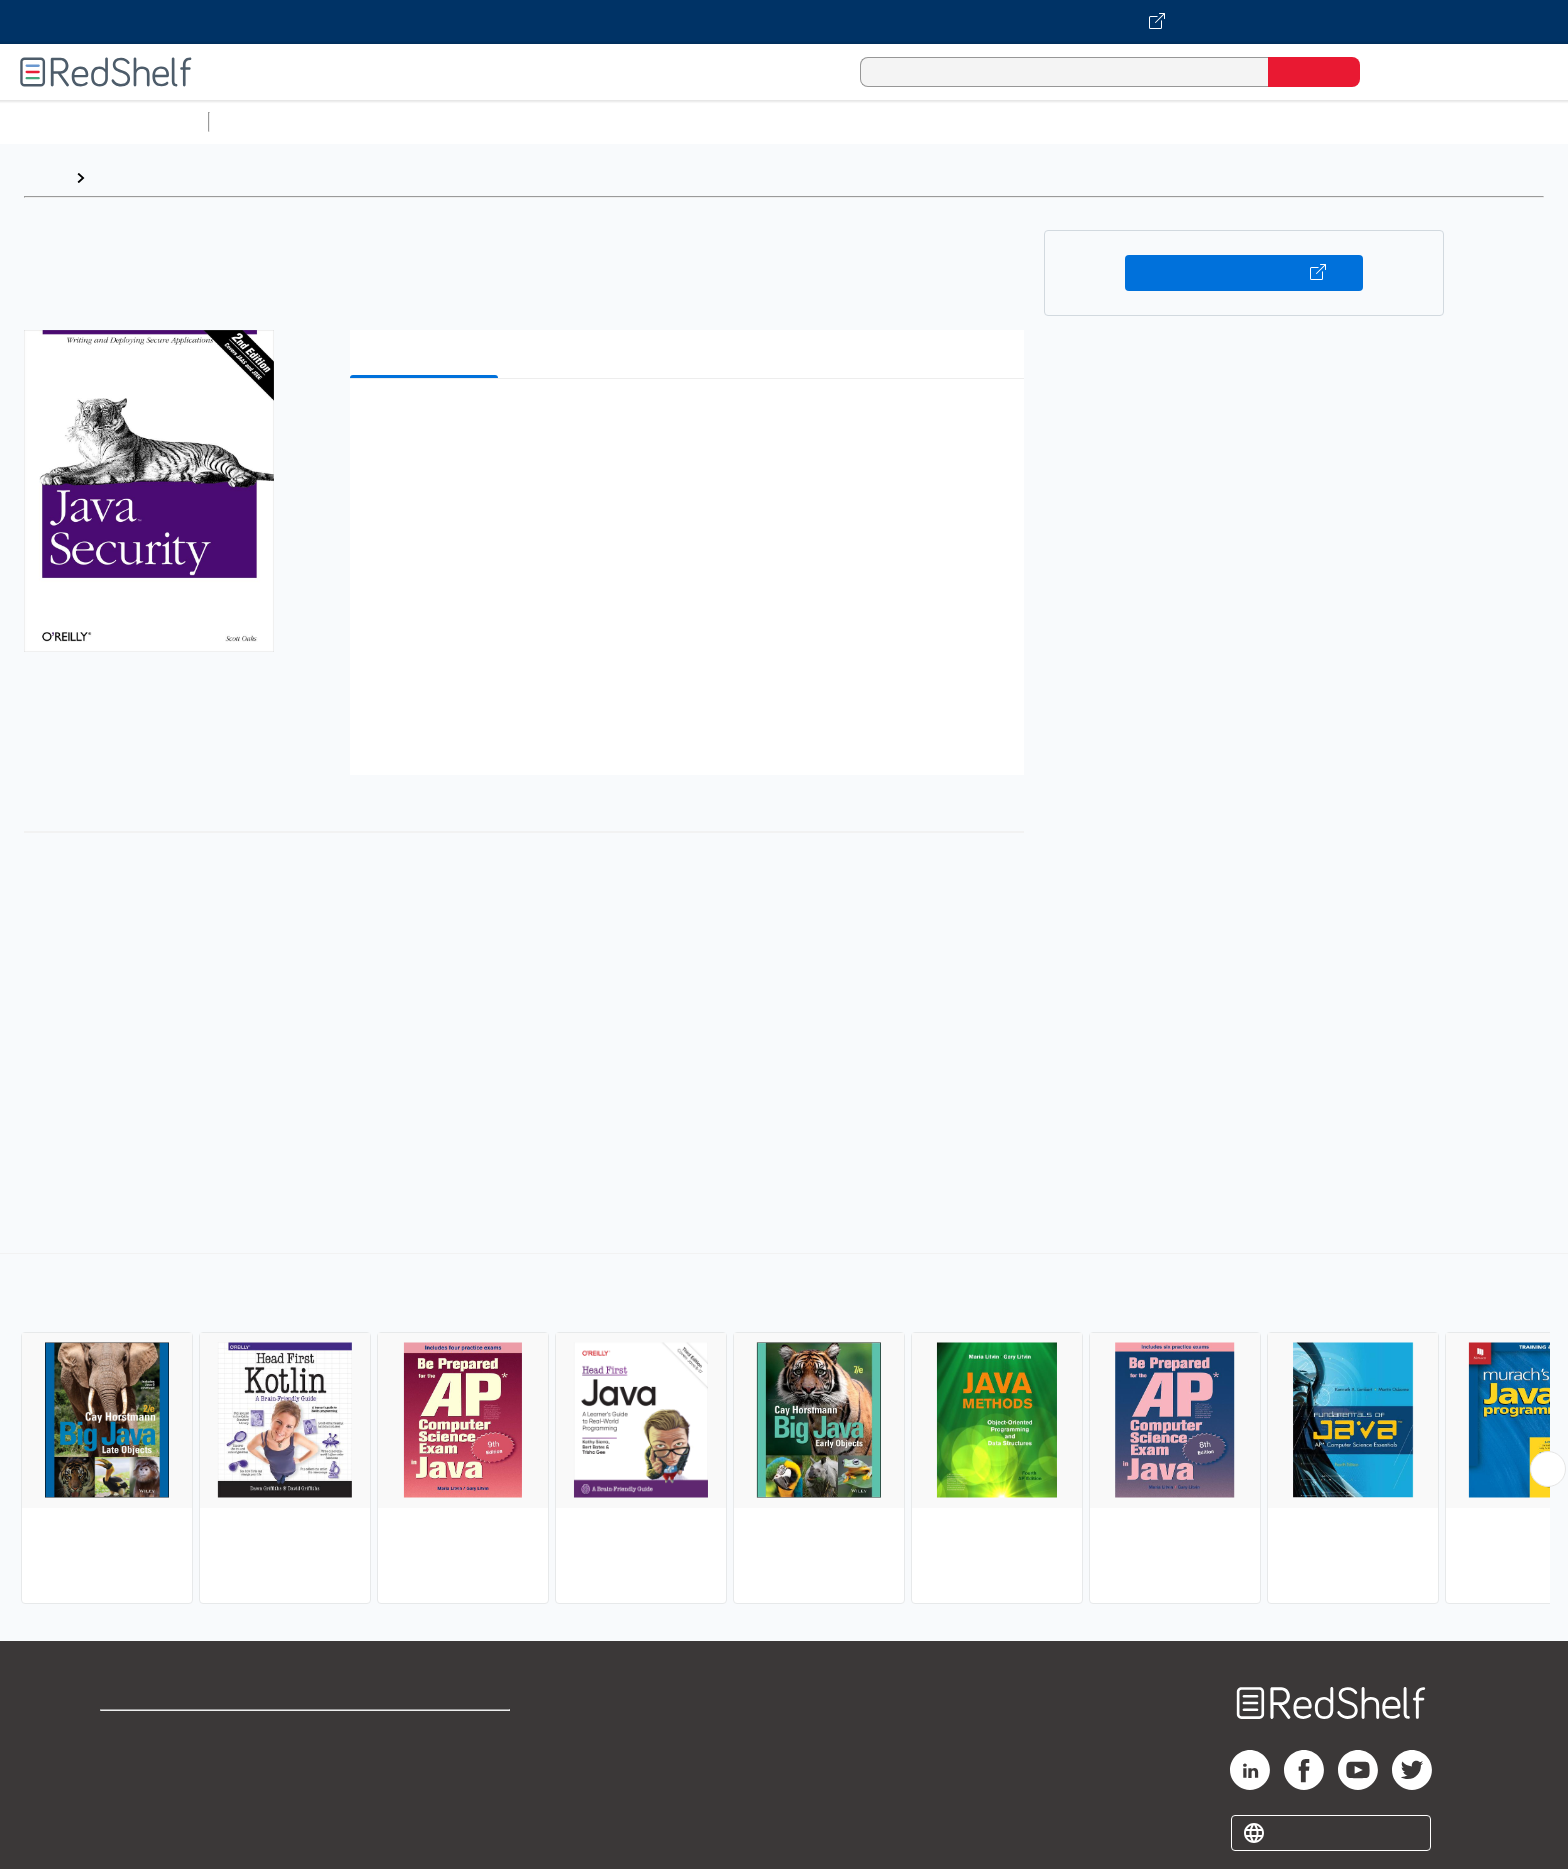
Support (130, 1766)
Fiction (1130, 121)
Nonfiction (1211, 121)
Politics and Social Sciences (985, 121)
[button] (691, 424)
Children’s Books (1327, 121)
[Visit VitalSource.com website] (784, 22)
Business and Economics (776, 121)
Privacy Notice (155, 1798)
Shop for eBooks (164, 1734)
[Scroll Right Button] (1548, 1469)
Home (45, 177)
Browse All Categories (104, 121)
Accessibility (422, 1798)
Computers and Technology (571, 121)
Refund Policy (426, 1766)
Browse (123, 177)
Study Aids (270, 121)
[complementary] (784, 1431)
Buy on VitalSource (1244, 273)
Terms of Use (426, 1734)
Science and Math (392, 121)
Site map (133, 1830)
